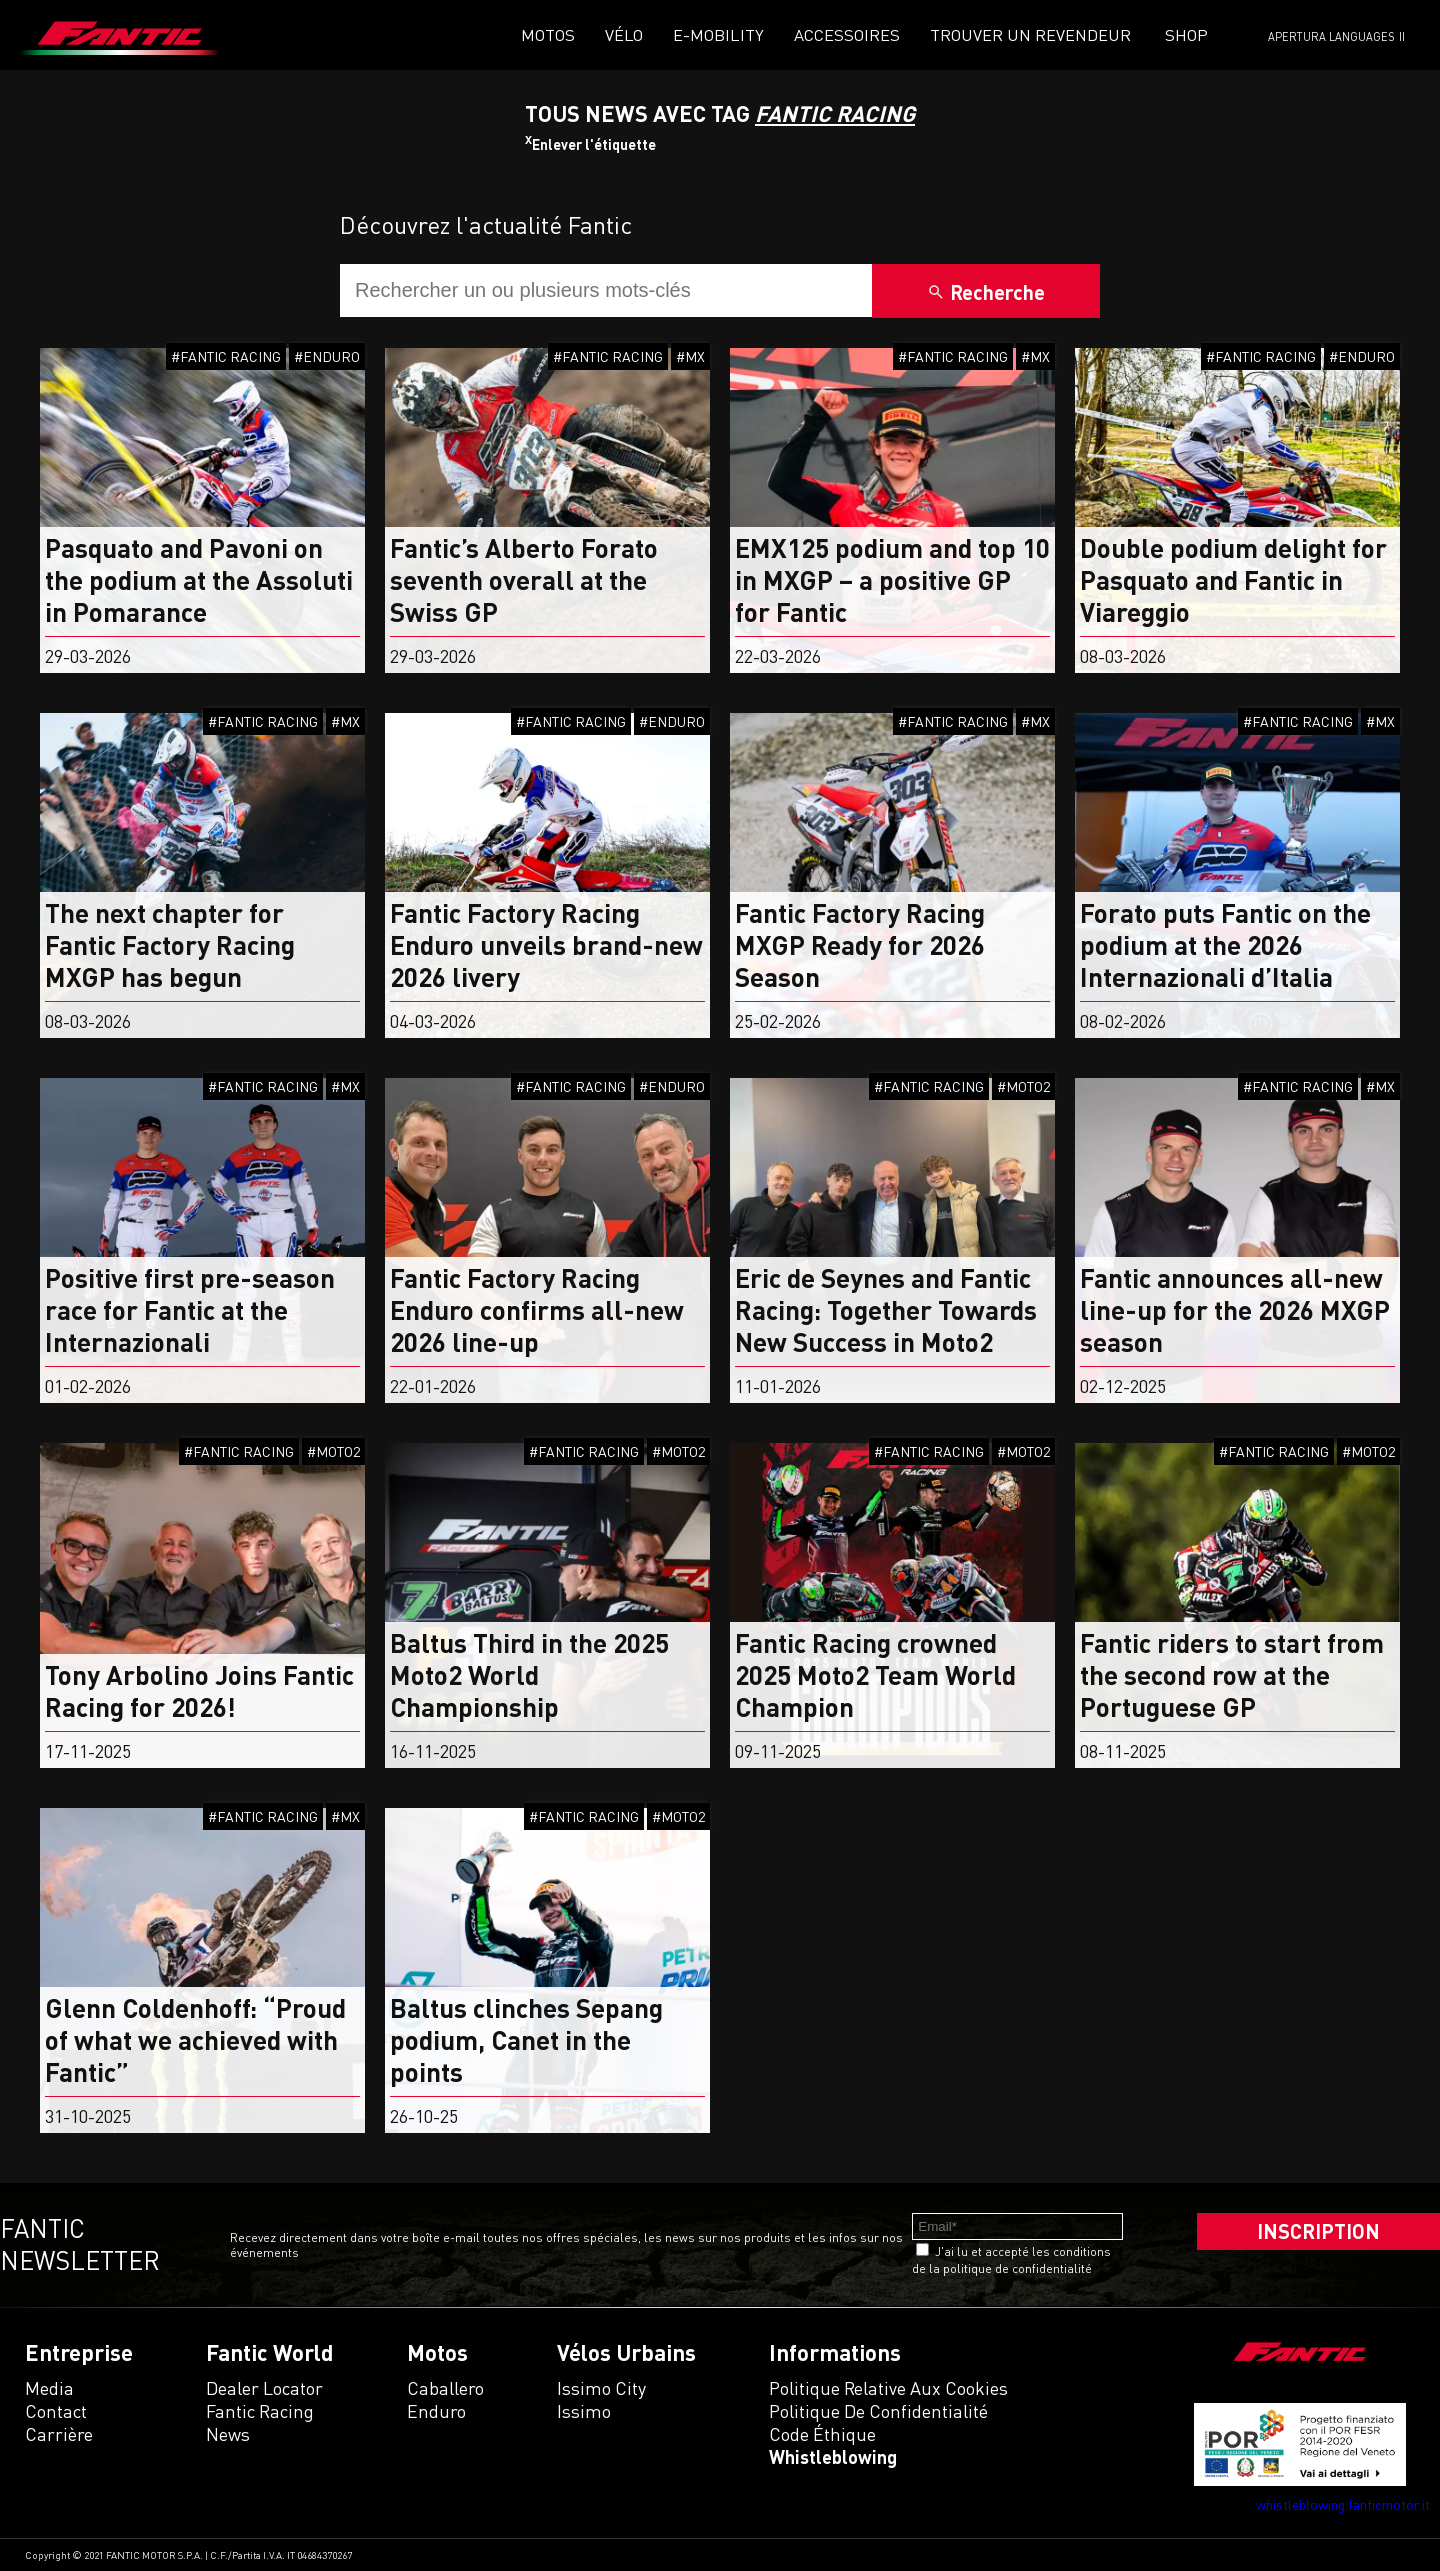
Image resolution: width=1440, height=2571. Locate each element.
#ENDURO (327, 356)
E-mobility (718, 35)
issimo (584, 2411)
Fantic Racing (260, 2411)
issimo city (601, 2388)
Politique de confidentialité (878, 2411)
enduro (436, 2411)
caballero (445, 2388)
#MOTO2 (1023, 1086)
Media (49, 2388)
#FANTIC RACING (226, 356)
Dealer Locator (264, 2388)
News (228, 2434)
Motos (548, 35)
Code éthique (822, 2434)
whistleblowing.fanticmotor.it (1343, 2504)
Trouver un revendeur (1030, 35)
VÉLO (624, 35)
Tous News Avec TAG (720, 113)
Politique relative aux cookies (888, 2388)
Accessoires (847, 35)
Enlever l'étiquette (590, 144)
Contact (56, 2411)
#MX (690, 356)
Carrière (59, 2434)
